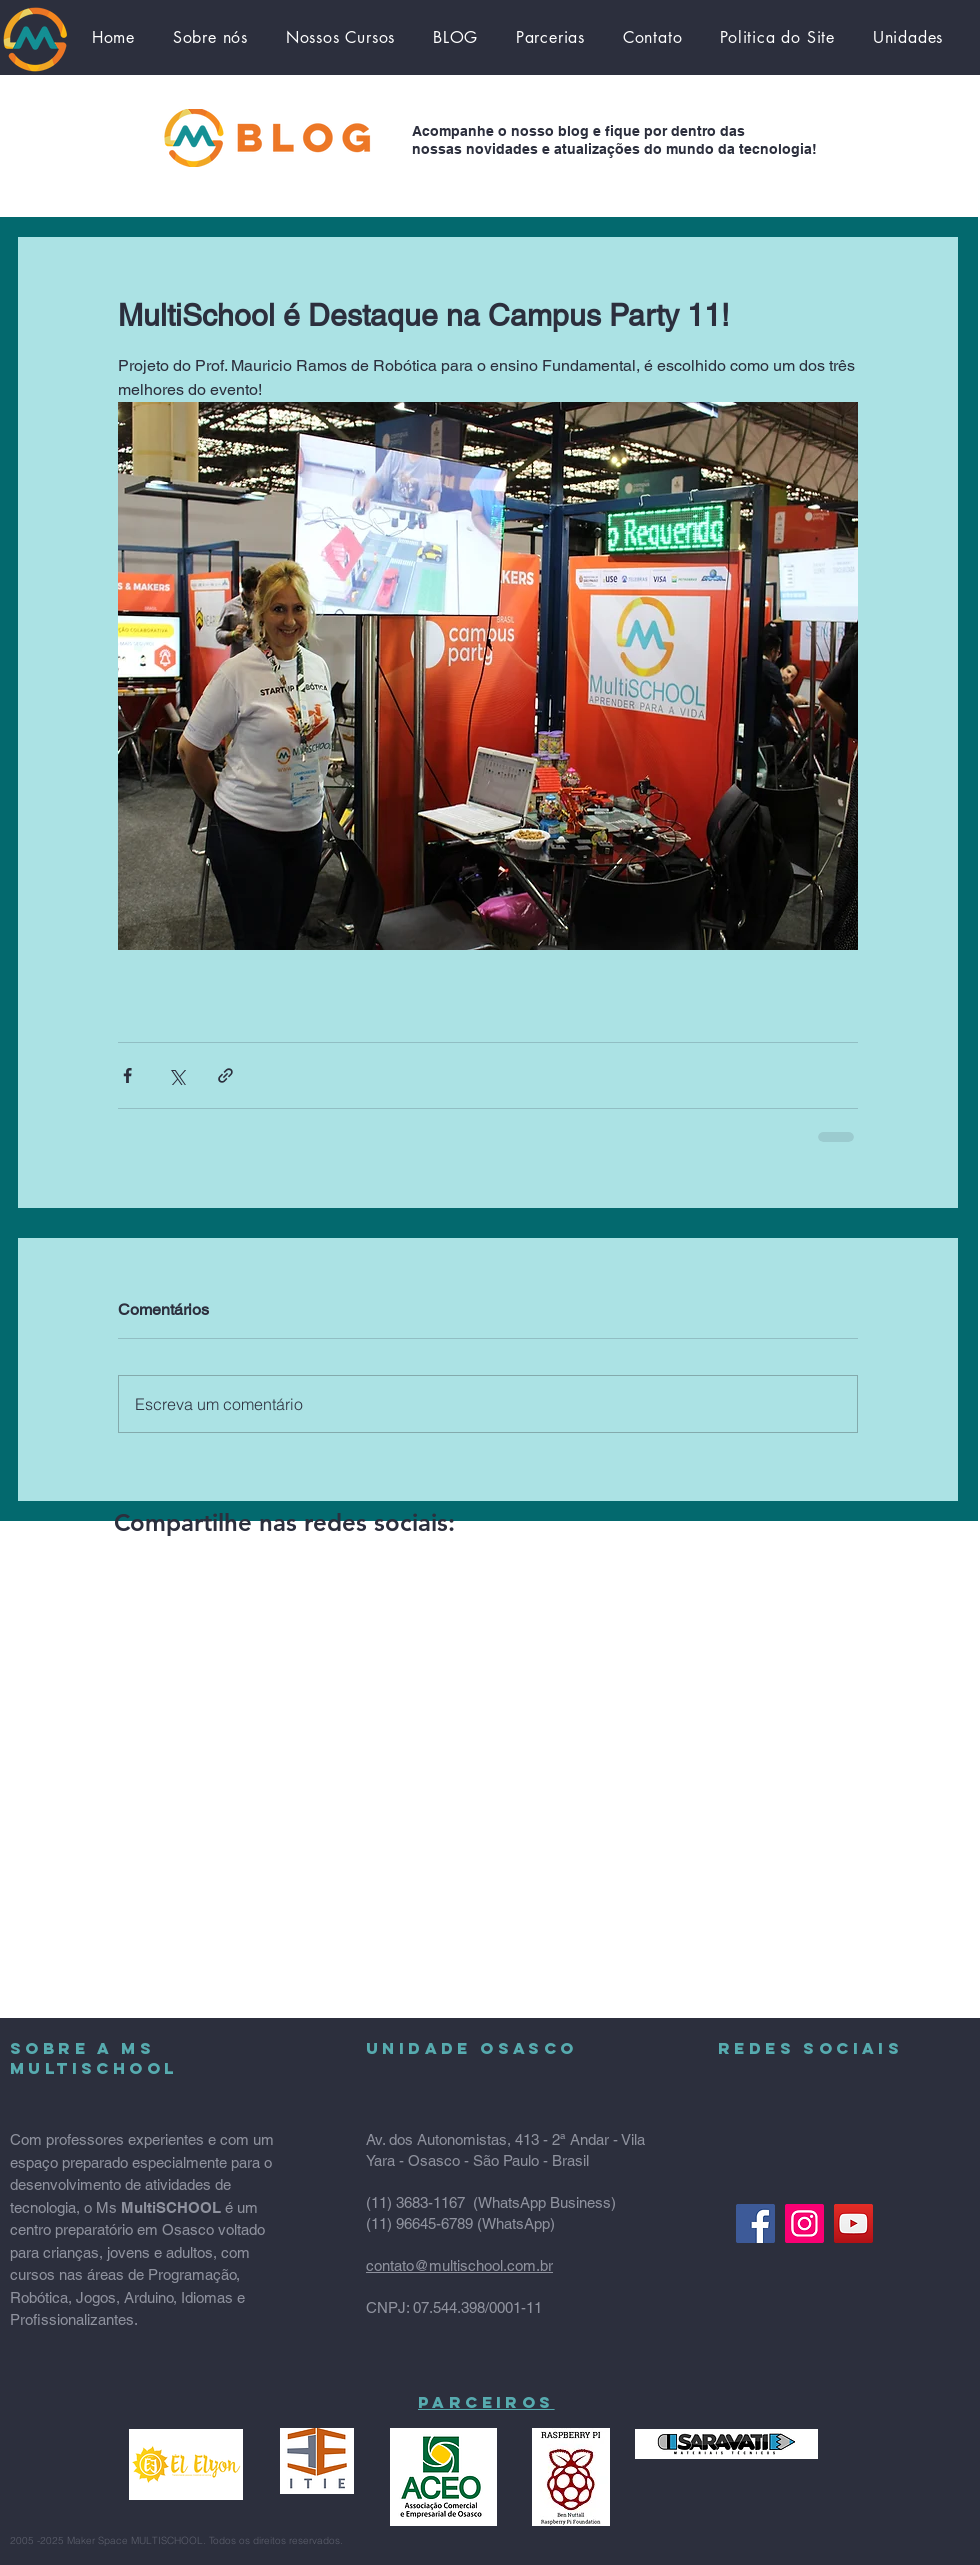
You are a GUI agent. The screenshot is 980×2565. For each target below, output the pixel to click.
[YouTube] (853, 2223)
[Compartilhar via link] (225, 1075)
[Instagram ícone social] (804, 2223)
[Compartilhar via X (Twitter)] (176, 1075)
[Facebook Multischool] (755, 2223)
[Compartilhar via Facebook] (127, 1075)
